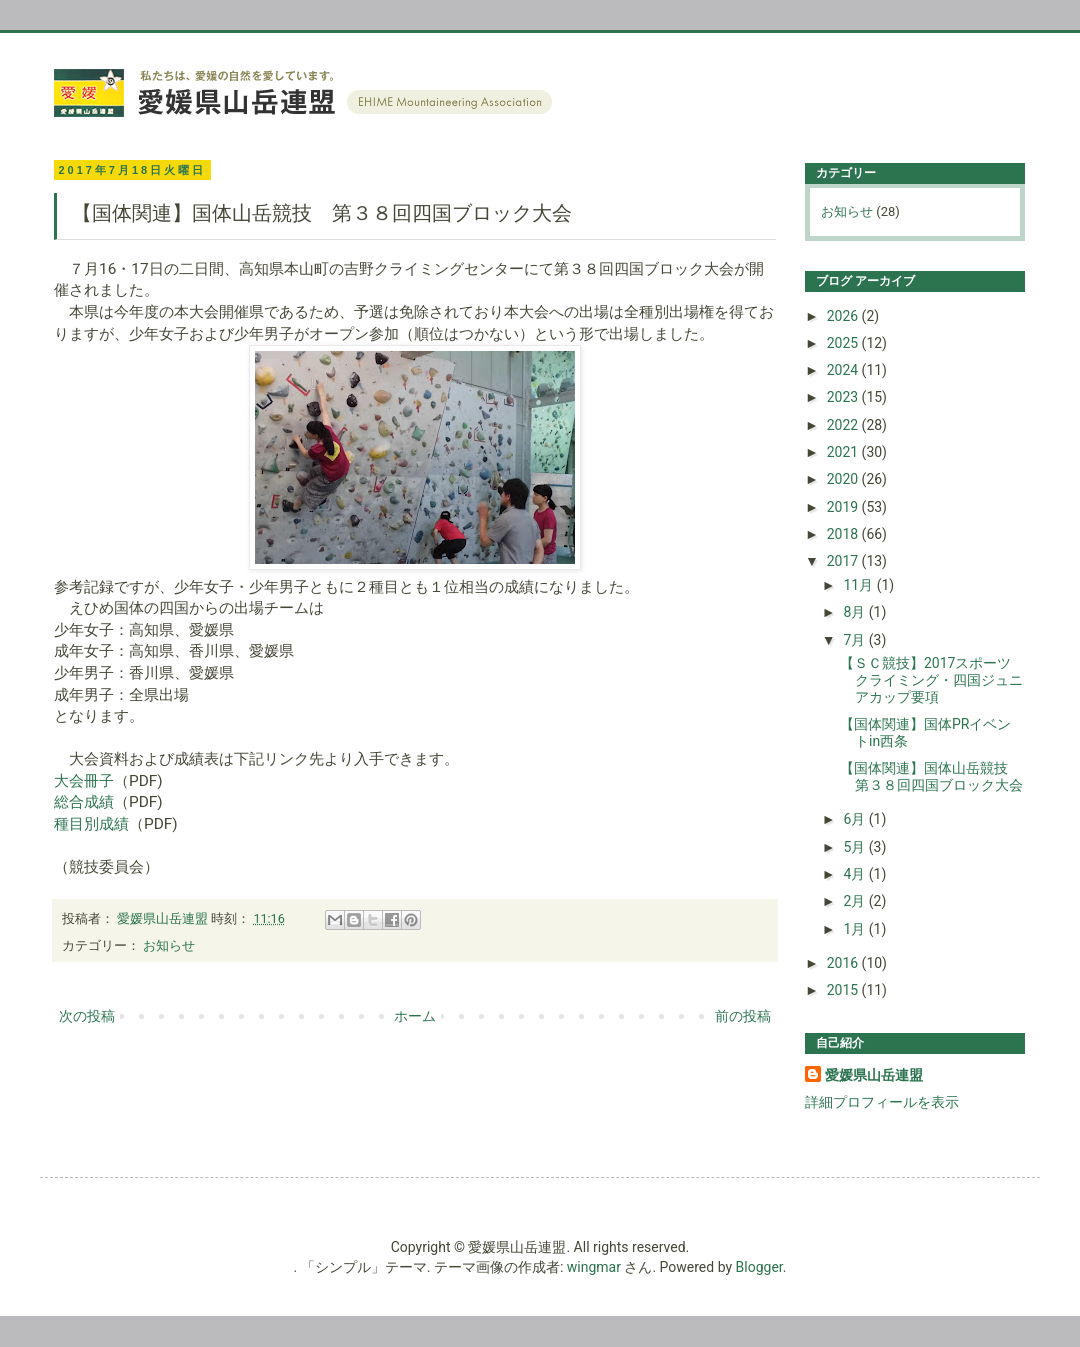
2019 (844, 507)
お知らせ (169, 945)
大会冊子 (84, 781)
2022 (844, 425)
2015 (844, 990)
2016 (844, 963)
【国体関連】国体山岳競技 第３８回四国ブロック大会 (931, 776)
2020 (844, 479)
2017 (844, 561)
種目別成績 (91, 824)
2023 (844, 397)
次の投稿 (87, 1016)
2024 (844, 370)
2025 (844, 343)
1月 (855, 929)
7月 (855, 640)
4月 (855, 874)
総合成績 (84, 802)
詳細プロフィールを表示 (882, 1102)
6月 (855, 819)
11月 (859, 585)
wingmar (594, 1267)
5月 (855, 847)
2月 (855, 901)
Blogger (759, 1267)
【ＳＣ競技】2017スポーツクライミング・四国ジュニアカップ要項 (931, 680)
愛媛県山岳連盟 (874, 1075)
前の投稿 (743, 1016)
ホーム (415, 1016)
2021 (844, 452)
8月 (855, 612)
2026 (844, 316)
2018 (844, 534)
